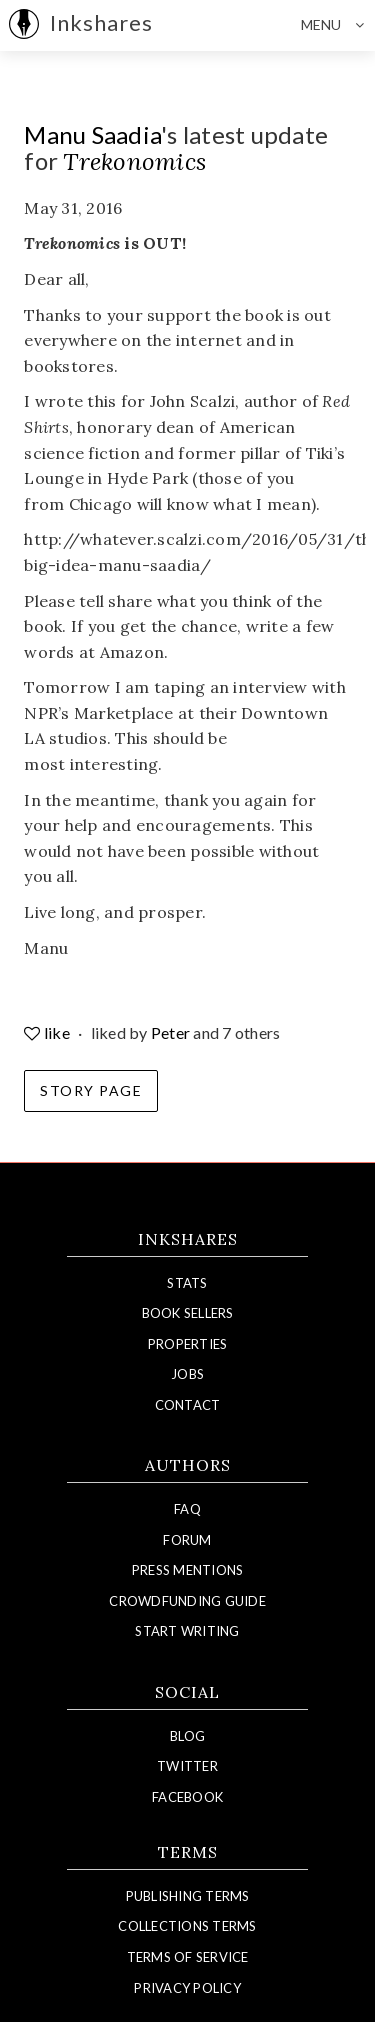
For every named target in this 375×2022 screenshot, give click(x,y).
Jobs (187, 1374)
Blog (187, 1736)
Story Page (91, 1090)
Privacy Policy (187, 1988)
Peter (170, 1032)
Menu (338, 25)
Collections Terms (187, 1926)
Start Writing (187, 1631)
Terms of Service (188, 1957)
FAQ (187, 1509)
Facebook (187, 1797)
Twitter (187, 1766)
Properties (188, 1344)
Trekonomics (134, 161)
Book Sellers (188, 1313)
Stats (187, 1283)
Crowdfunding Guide (187, 1601)
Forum (187, 1540)
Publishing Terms (188, 1896)
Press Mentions (188, 1570)
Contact (188, 1405)
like (48, 1032)
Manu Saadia (92, 134)
